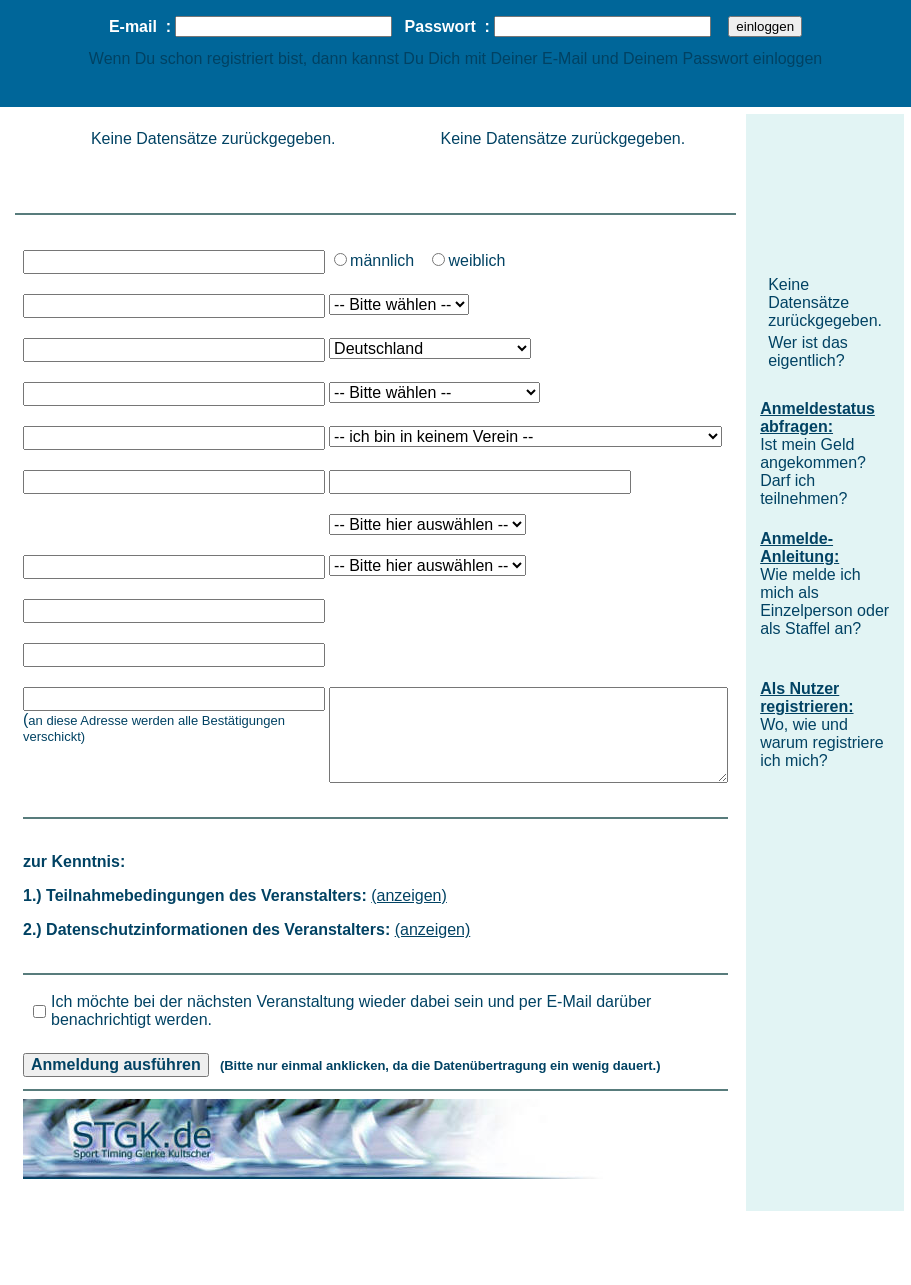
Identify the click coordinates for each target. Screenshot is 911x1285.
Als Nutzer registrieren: (806, 697)
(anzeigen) (409, 895)
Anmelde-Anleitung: (799, 547)
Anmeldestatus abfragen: (817, 417)
